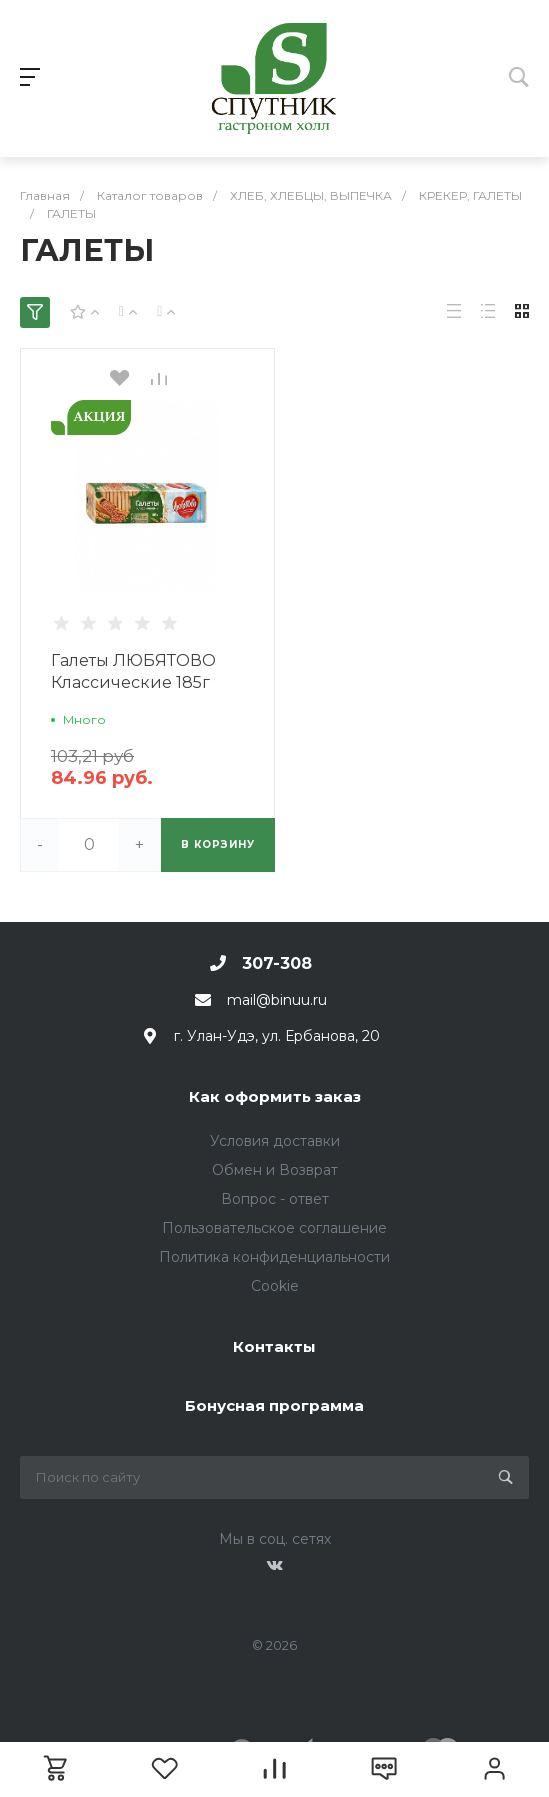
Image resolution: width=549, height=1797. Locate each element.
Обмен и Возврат (275, 1170)
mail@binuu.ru (277, 1000)
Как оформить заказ (275, 1096)
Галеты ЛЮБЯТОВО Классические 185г (133, 671)
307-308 (277, 963)
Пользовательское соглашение (274, 1228)
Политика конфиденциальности (274, 1257)
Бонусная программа (274, 1405)
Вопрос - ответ (275, 1199)
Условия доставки (275, 1141)
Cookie (275, 1286)
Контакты (274, 1346)
